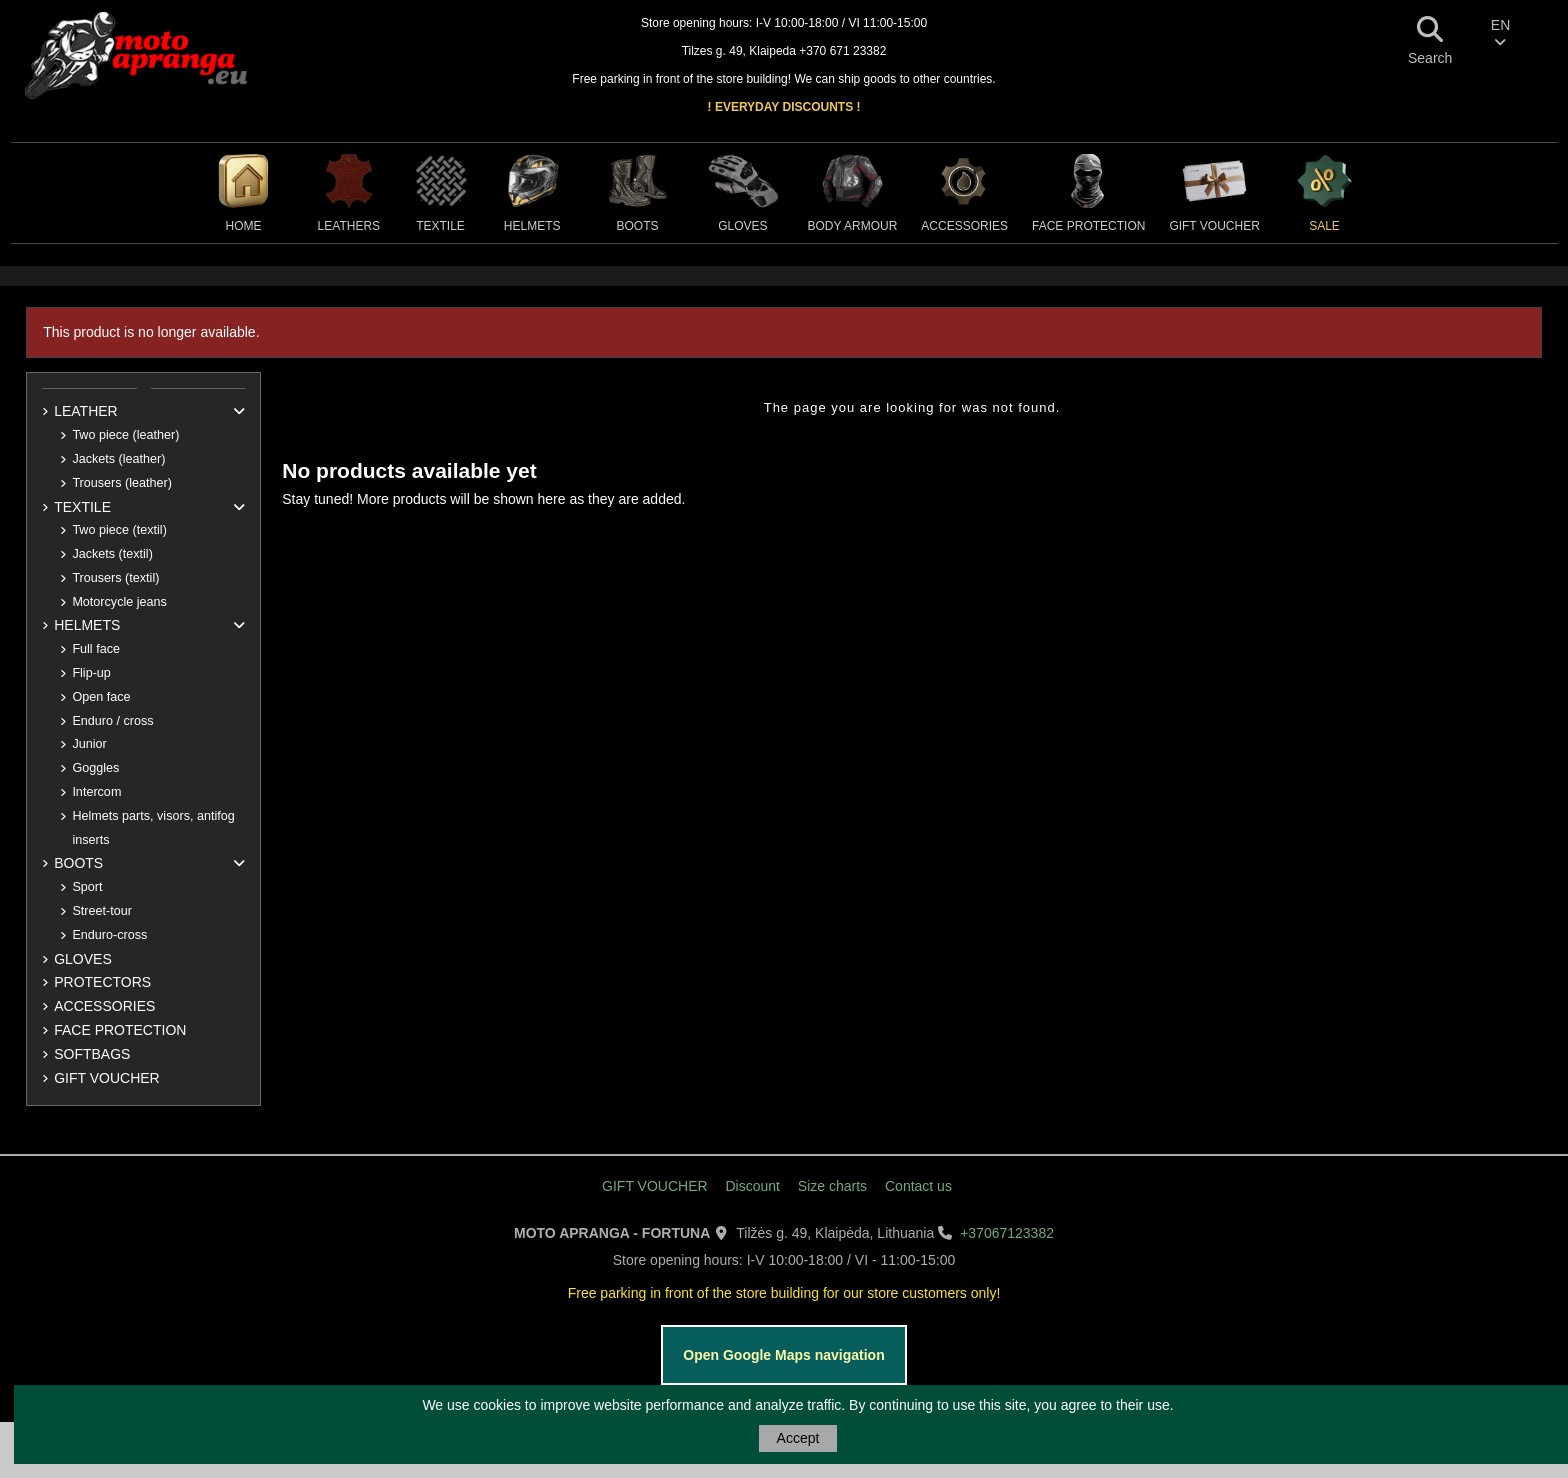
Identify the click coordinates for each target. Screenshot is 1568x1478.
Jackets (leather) (118, 459)
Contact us (918, 1186)
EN (1500, 33)
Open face (101, 697)
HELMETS (87, 625)
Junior (89, 744)
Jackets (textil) (112, 554)
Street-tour (102, 911)
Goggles (95, 768)
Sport (87, 887)
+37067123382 (1007, 1233)
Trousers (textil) (115, 578)
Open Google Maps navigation (783, 1355)
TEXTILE (82, 507)
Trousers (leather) (122, 483)
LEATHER (86, 411)
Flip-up (91, 673)
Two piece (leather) (125, 435)
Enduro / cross (112, 721)
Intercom (96, 792)
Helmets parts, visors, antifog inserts (153, 828)
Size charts (832, 1186)
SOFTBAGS (92, 1054)
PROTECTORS (102, 982)
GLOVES (83, 959)
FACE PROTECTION (120, 1030)
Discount (752, 1186)
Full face (96, 649)
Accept (798, 1438)
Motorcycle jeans (119, 602)
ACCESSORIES (104, 1006)
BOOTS (78, 863)
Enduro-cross (109, 935)
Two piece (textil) (119, 530)
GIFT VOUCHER (107, 1078)
